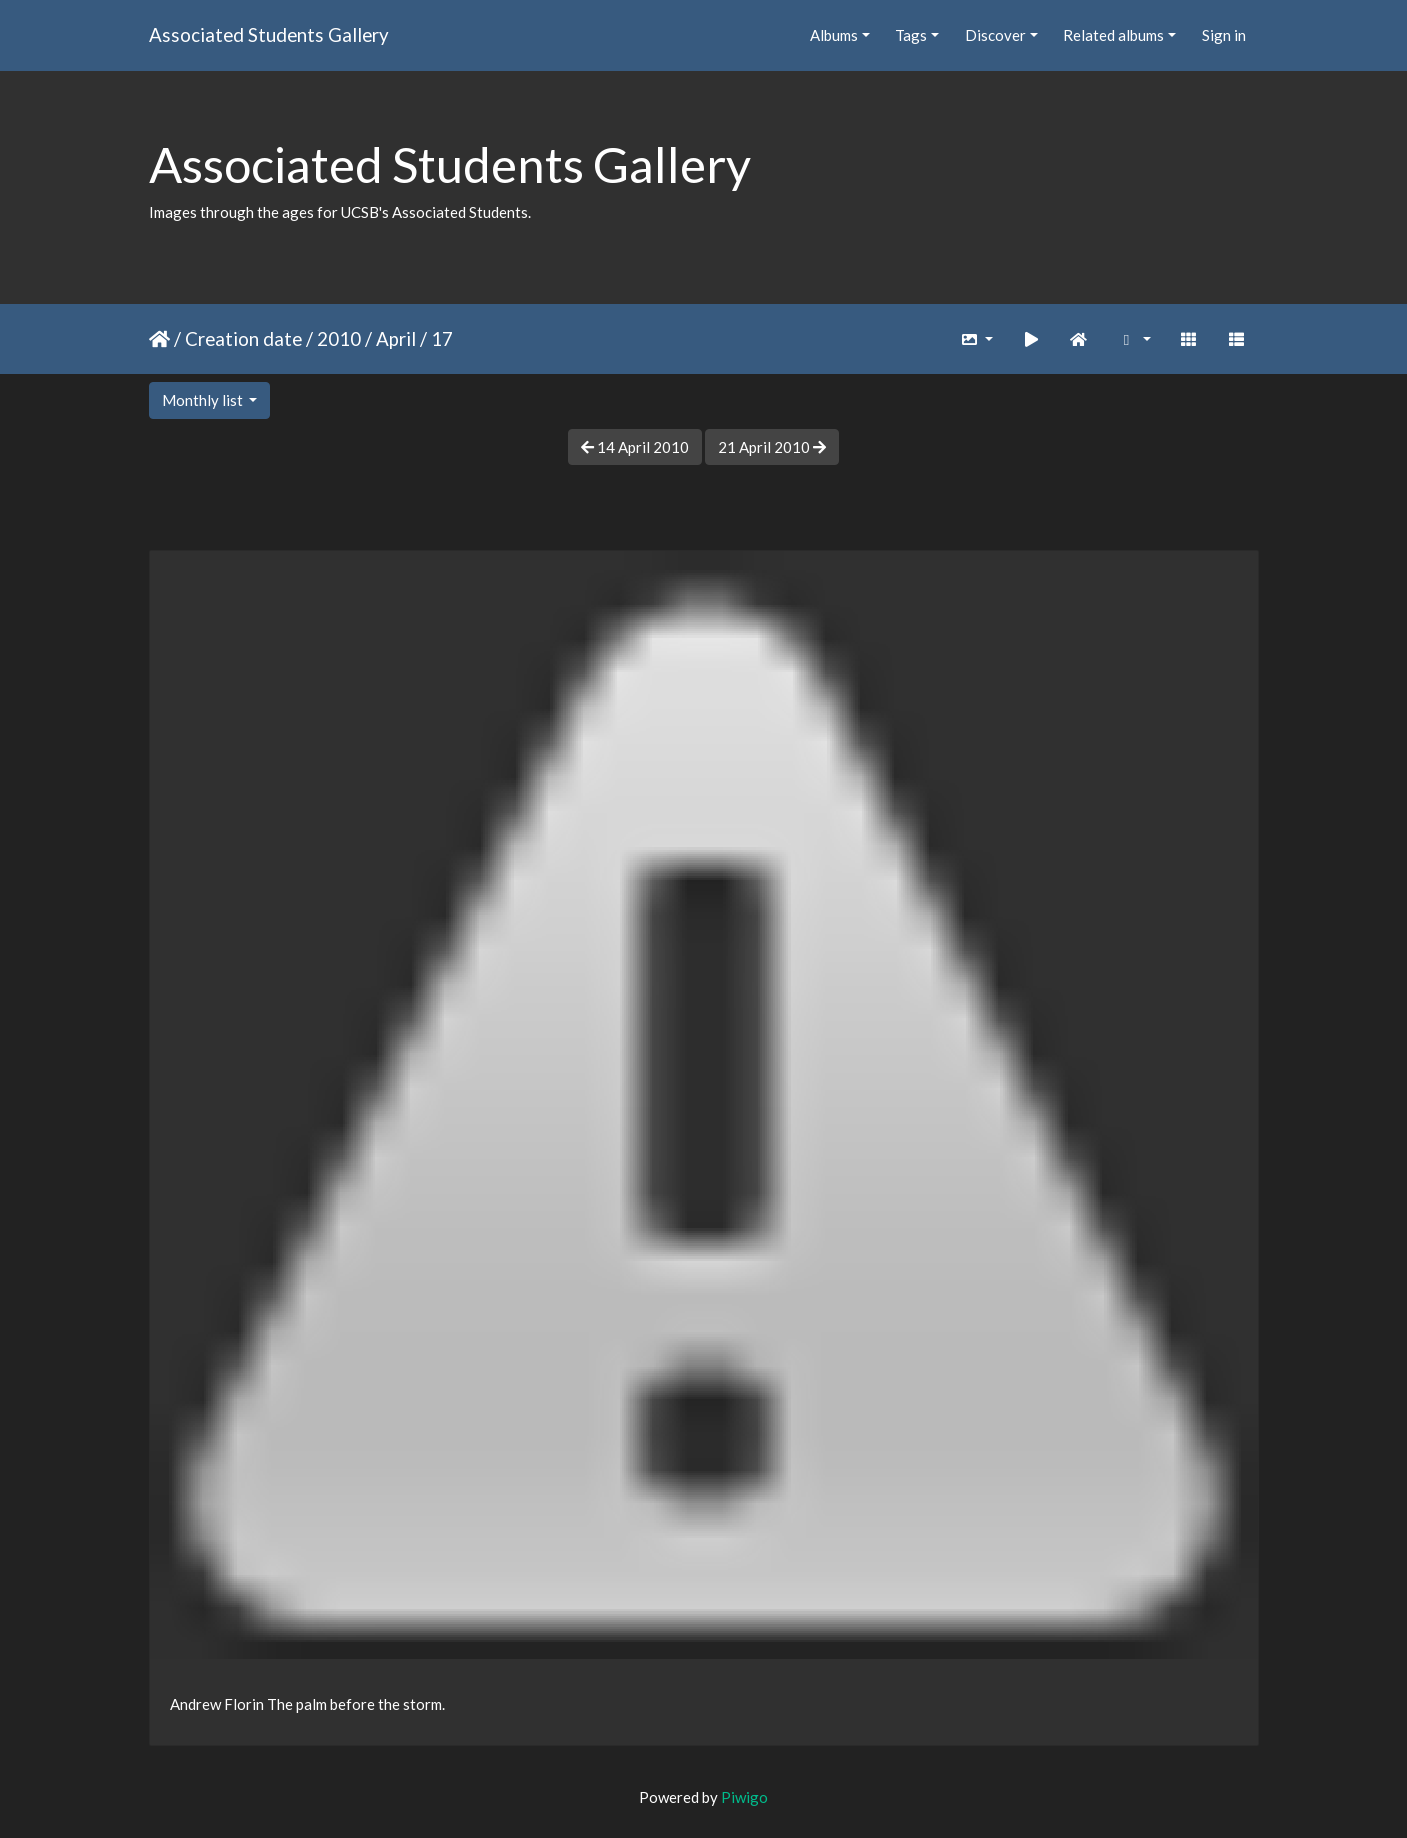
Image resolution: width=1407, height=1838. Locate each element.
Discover (995, 35)
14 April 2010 (635, 447)
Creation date (243, 338)
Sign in (1224, 35)
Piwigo (744, 1797)
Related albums (1113, 35)
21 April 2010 (772, 447)
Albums (834, 35)
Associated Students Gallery (269, 34)
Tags (911, 35)
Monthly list (204, 400)
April (396, 338)
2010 (339, 338)
